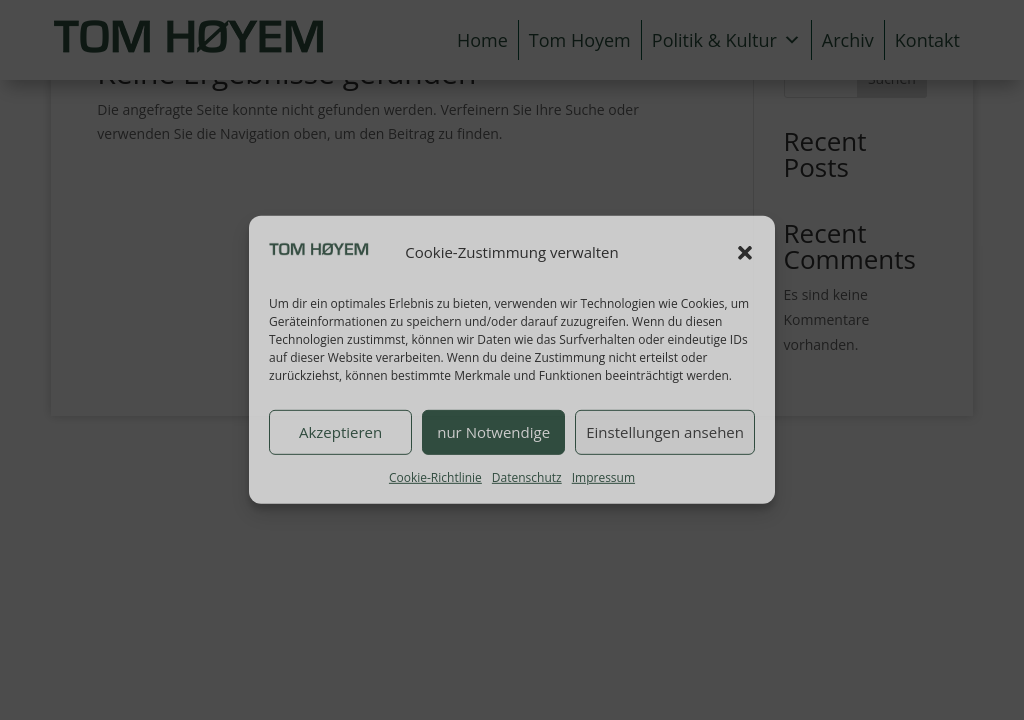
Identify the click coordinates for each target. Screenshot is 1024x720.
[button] (745, 253)
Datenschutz (527, 476)
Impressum (603, 476)
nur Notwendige (493, 432)
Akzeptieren (340, 432)
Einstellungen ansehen (665, 432)
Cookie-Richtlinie (435, 476)
